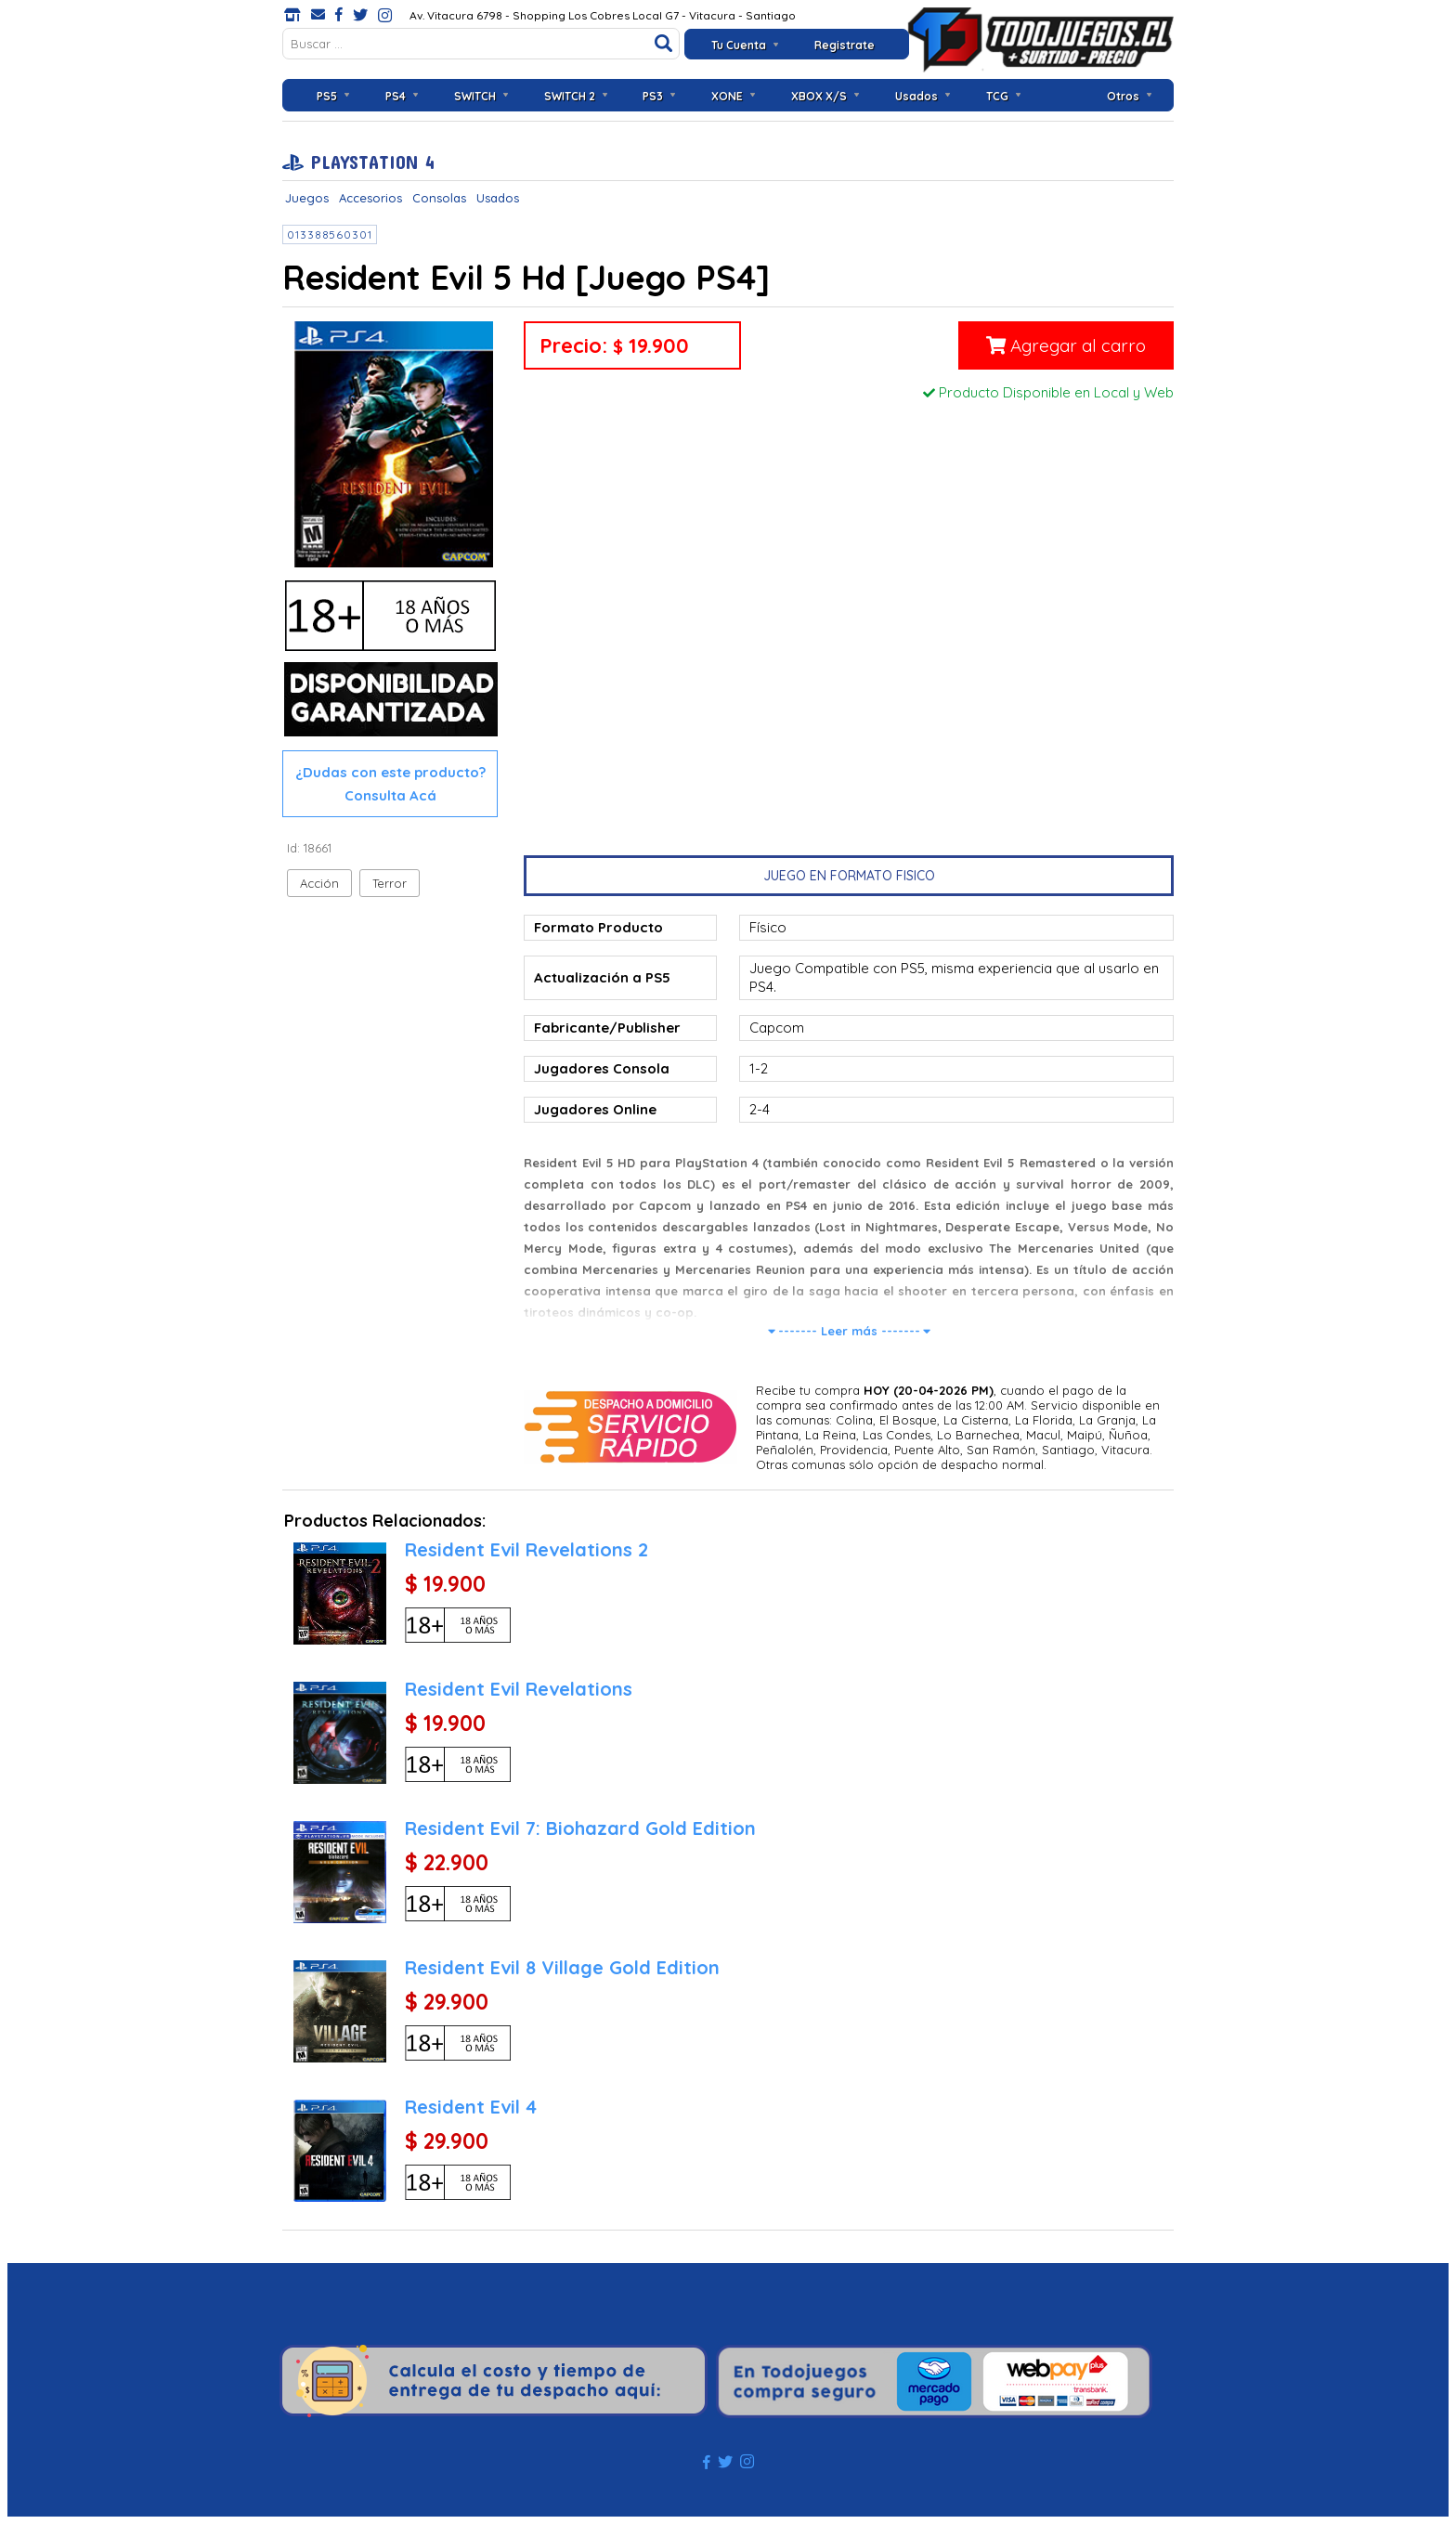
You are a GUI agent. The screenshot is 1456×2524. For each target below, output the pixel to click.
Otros (1123, 96)
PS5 (327, 96)
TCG (997, 96)
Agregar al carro (1066, 345)
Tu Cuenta (738, 45)
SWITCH (475, 96)
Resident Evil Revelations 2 (526, 1549)
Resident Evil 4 (471, 2106)
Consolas (439, 197)
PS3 (653, 96)
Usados (916, 96)
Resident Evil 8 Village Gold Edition (562, 1967)
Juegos (307, 197)
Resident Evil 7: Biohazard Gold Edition (580, 1828)
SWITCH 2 (569, 96)
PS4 (395, 96)
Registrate (844, 45)
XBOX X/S (819, 96)
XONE (727, 96)
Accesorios (370, 197)
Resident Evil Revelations (518, 1688)
